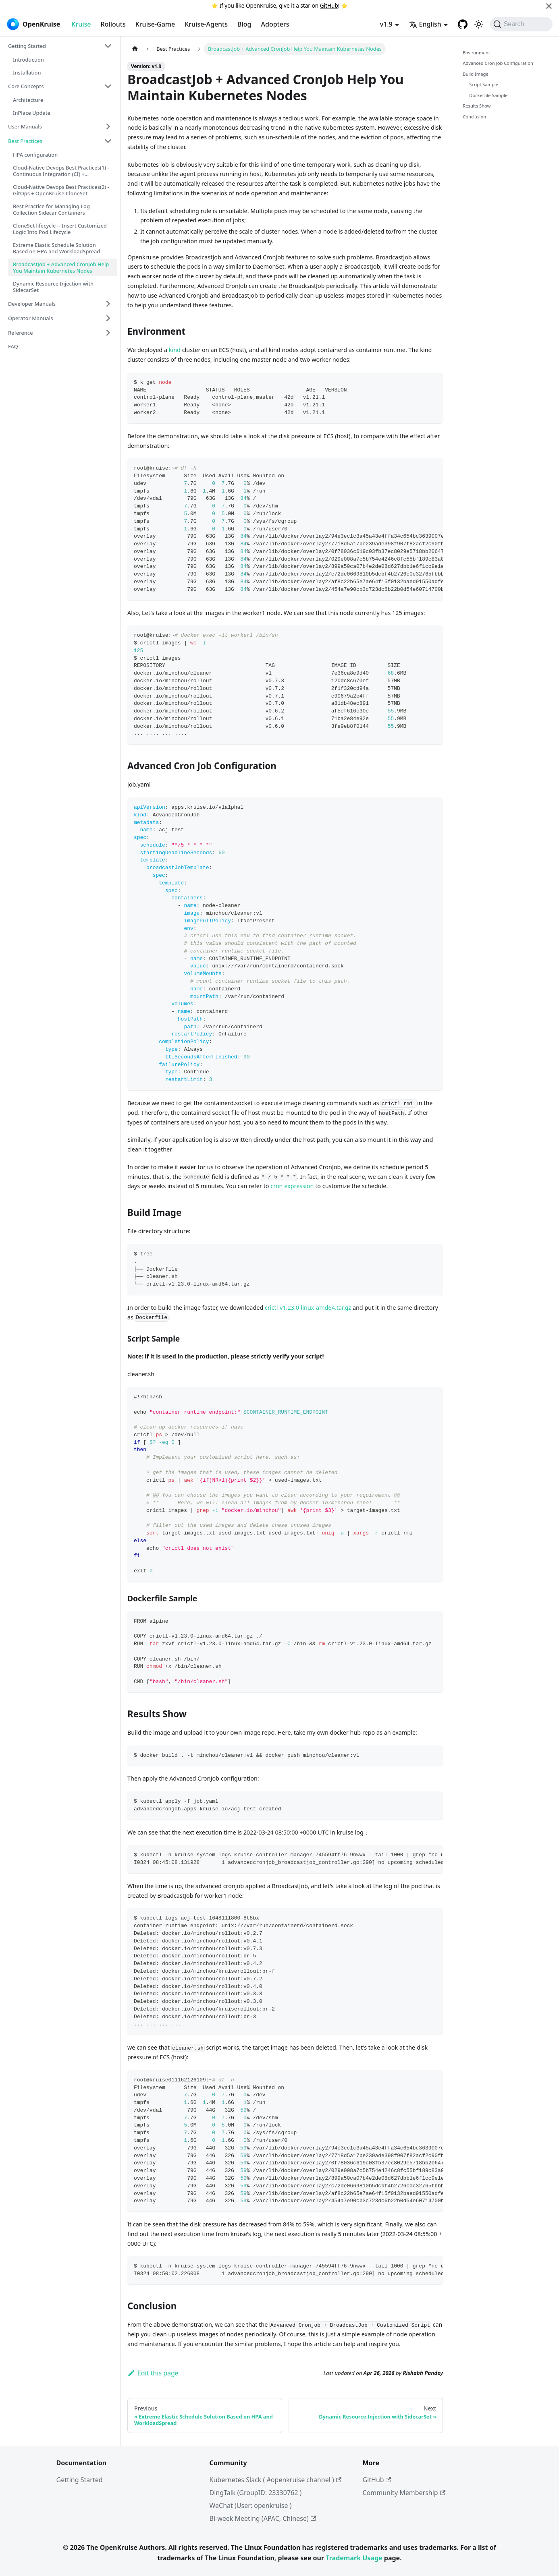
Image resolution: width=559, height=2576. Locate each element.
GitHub (329, 5)
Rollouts (112, 24)
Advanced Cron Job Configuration (498, 63)
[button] (60, 45)
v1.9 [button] (386, 24)
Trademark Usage (354, 2557)
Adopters (275, 24)
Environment (476, 53)
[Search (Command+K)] (521, 24)
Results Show (476, 106)
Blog (244, 24)
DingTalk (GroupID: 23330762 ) (256, 2492)
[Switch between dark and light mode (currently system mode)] (478, 24)
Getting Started (79, 2479)
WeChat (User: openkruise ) (251, 2505)
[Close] (549, 6)
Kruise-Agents (206, 24)
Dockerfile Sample (488, 95)
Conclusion (474, 117)
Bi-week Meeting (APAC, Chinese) (263, 2518)
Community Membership (404, 2492)
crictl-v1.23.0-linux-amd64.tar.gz (308, 1307)
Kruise (81, 24)
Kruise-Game (155, 24)
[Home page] (135, 49)
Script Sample (483, 84)
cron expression (292, 1186)
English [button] (425, 24)
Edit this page (153, 2373)
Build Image (475, 74)
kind (175, 350)
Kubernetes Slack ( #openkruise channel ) (276, 2479)
